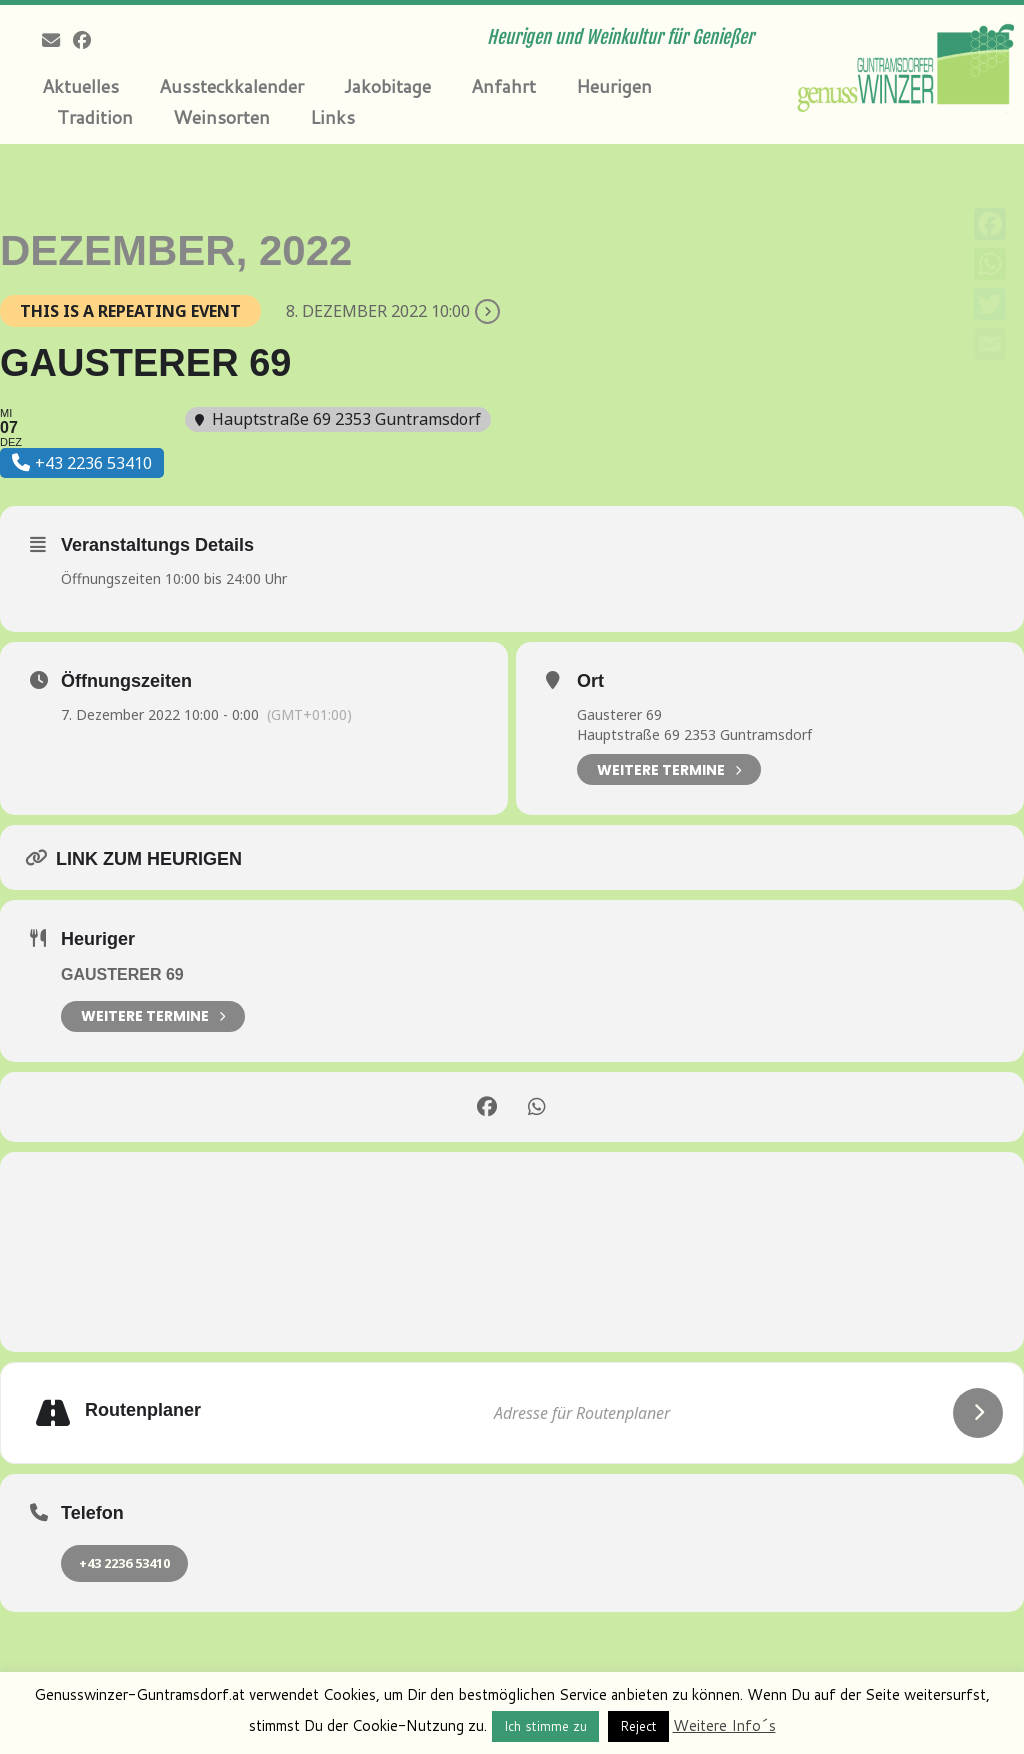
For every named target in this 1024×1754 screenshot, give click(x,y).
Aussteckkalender (231, 86)
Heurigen (614, 86)
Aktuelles (80, 86)
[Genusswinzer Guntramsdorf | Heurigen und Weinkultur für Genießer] (904, 65)
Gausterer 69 (619, 714)
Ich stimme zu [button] (545, 1726)
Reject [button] (638, 1726)
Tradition (95, 117)
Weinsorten (221, 117)
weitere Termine (153, 1016)
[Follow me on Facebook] (88, 40)
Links (332, 117)
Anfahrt (503, 86)
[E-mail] (57, 40)
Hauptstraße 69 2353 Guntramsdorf (694, 734)
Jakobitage (387, 86)
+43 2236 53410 (124, 1563)
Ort (590, 681)
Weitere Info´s (724, 1725)
